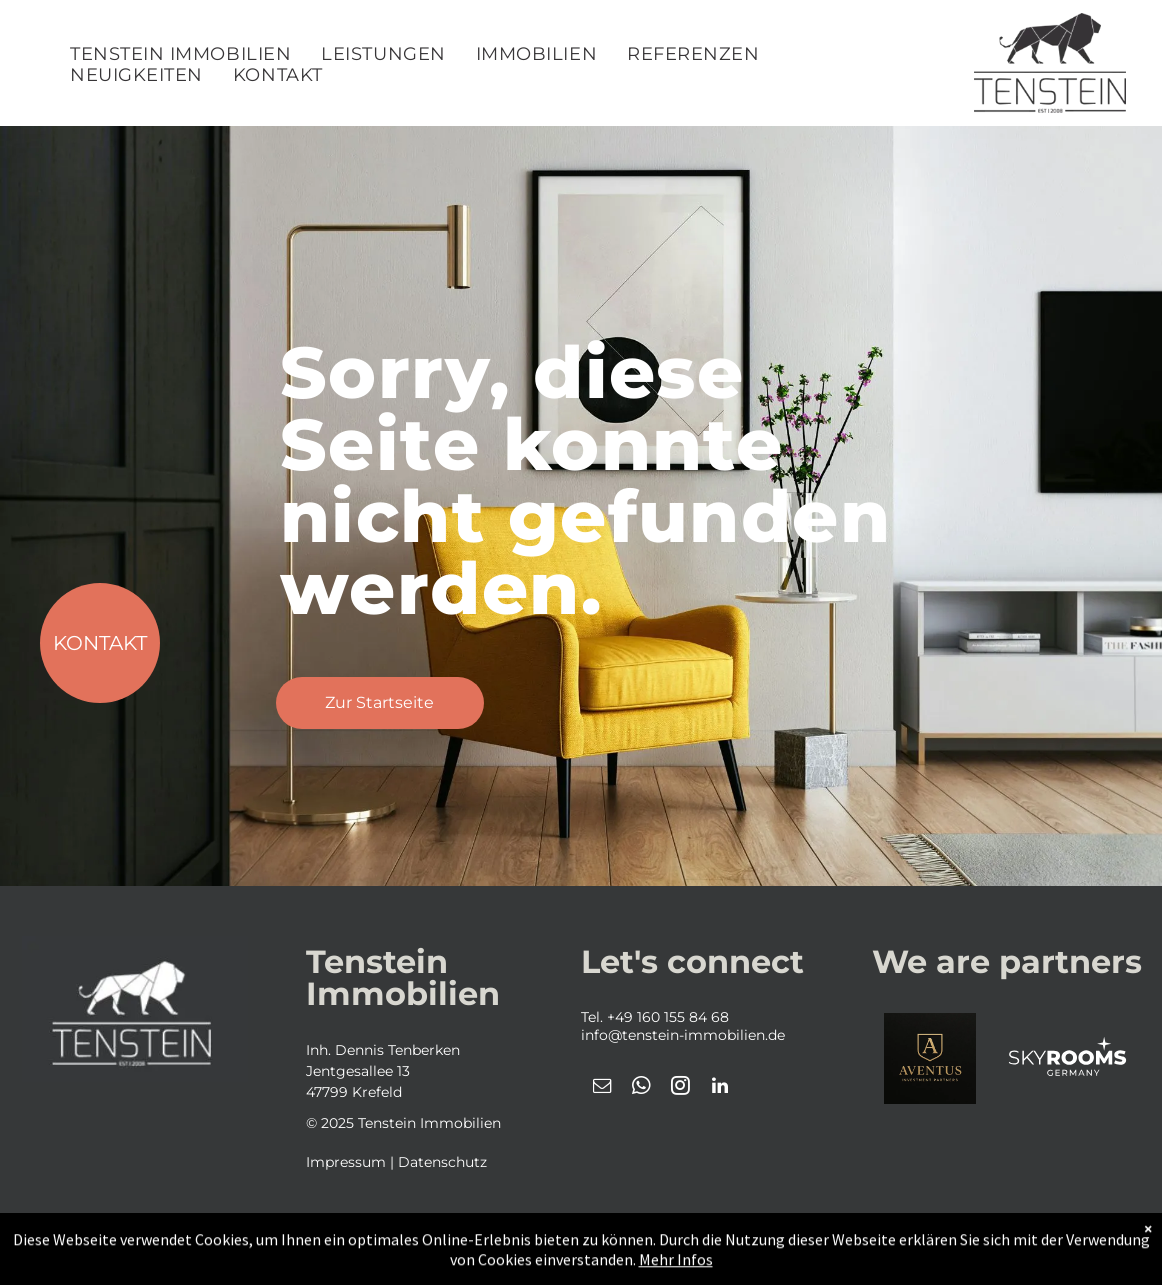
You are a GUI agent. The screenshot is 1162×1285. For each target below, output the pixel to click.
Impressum (346, 1162)
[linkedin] (720, 1088)
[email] (603, 1088)
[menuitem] (180, 54)
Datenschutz (442, 1162)
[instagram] (681, 1088)
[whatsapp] (642, 1088)
